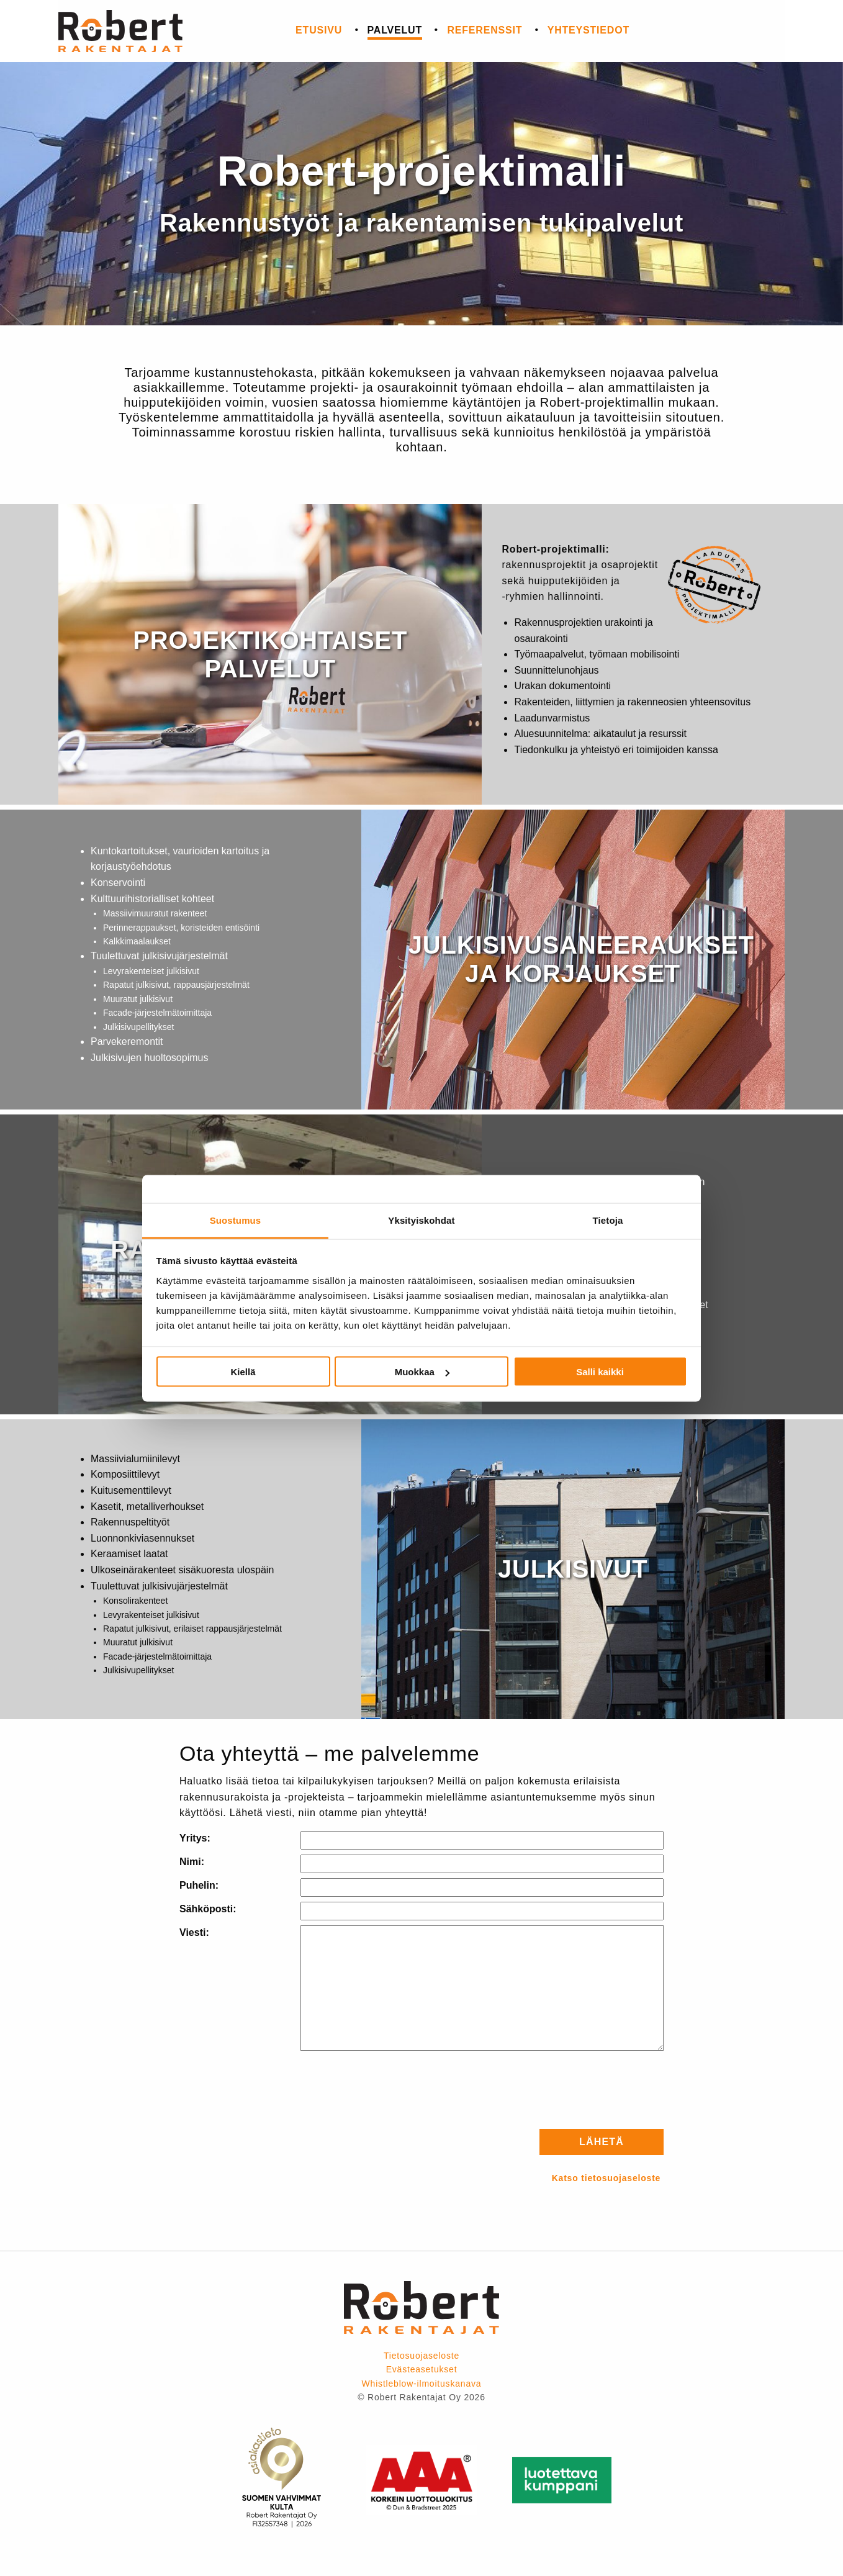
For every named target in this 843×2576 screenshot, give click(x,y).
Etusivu (318, 30)
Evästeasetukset (422, 2369)
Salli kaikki (600, 1372)
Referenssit (484, 30)
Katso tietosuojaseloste (606, 2178)
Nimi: (191, 1861)
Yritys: (194, 1838)
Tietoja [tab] (608, 1219)
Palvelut (394, 30)
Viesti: (194, 1932)
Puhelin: (199, 1885)
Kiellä (242, 1372)
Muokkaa (422, 1372)
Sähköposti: (208, 1909)
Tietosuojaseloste (421, 2356)
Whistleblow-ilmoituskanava (422, 2383)
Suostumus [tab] (235, 1219)
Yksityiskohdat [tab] (421, 1219)
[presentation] (569, 2090)
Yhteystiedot (588, 30)
